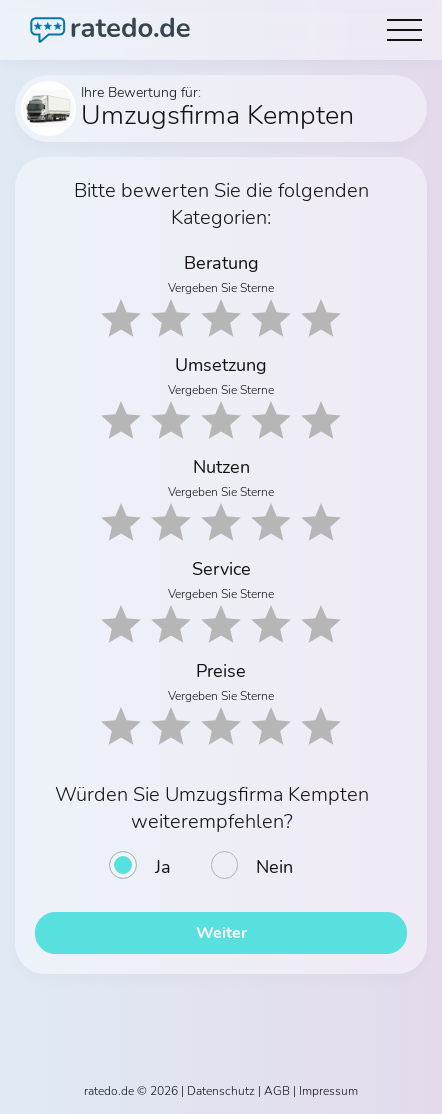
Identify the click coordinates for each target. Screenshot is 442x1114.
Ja (163, 867)
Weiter (221, 933)
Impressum (328, 1091)
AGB (277, 1091)
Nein (274, 867)
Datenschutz (221, 1091)
